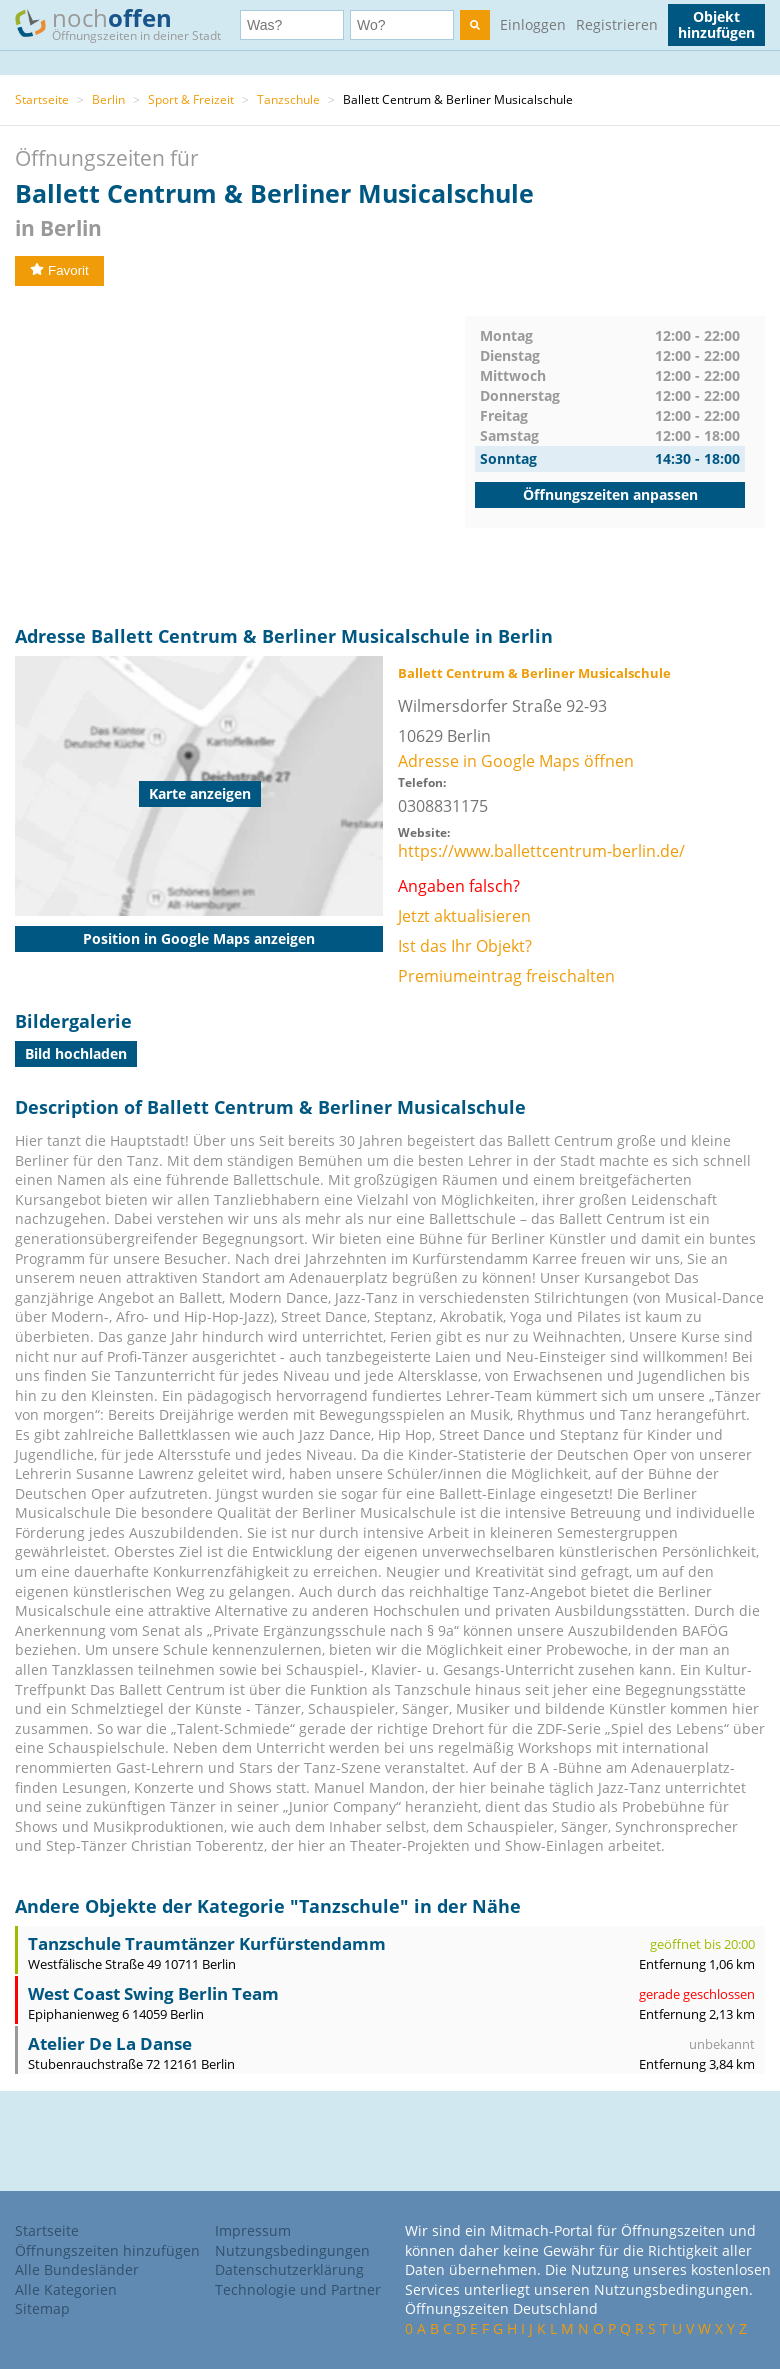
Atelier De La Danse (110, 2043)
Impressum (253, 2230)
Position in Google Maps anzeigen (199, 938)
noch (127, 23)
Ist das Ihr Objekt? (465, 946)
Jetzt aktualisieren (464, 916)
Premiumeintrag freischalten (506, 976)
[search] (475, 25)
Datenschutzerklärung (289, 2269)
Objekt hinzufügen (716, 24)
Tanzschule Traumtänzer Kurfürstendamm (207, 1943)
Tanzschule (288, 99)
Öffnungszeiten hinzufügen (107, 2250)
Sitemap (42, 2308)
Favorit (59, 270)
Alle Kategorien (66, 2289)
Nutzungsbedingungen (292, 2250)
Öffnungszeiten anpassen (610, 494)
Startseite (42, 99)
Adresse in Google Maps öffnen (516, 761)
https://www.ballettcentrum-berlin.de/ (541, 851)
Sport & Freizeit (191, 99)
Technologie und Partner (298, 2289)
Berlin (108, 99)
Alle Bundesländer (77, 2269)
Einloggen (533, 24)
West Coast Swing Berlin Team (153, 1993)
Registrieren (617, 24)
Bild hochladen (76, 1053)
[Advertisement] (240, 456)
